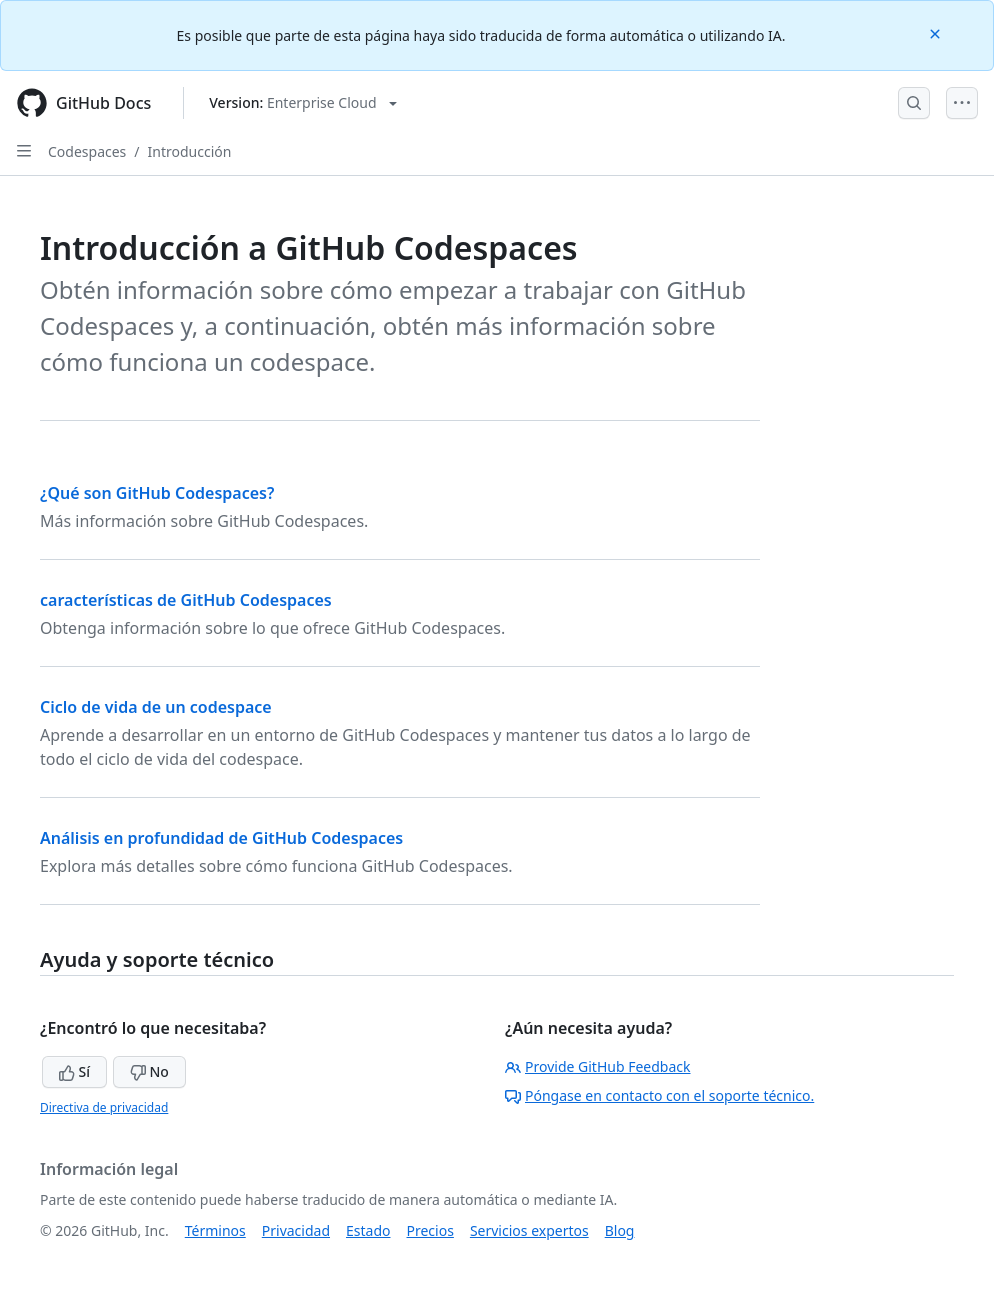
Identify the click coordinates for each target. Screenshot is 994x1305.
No (149, 1071)
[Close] (937, 32)
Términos (215, 1230)
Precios (430, 1230)
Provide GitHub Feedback (598, 1066)
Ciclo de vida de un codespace (156, 707)
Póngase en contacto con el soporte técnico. (659, 1095)
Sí (74, 1071)
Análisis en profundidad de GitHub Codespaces (221, 838)
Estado (368, 1230)
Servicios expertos (529, 1230)
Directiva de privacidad (104, 1107)
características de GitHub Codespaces (186, 600)
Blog (620, 1230)
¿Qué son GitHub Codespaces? (157, 493)
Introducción (190, 151)
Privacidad (296, 1230)
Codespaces (87, 151)
